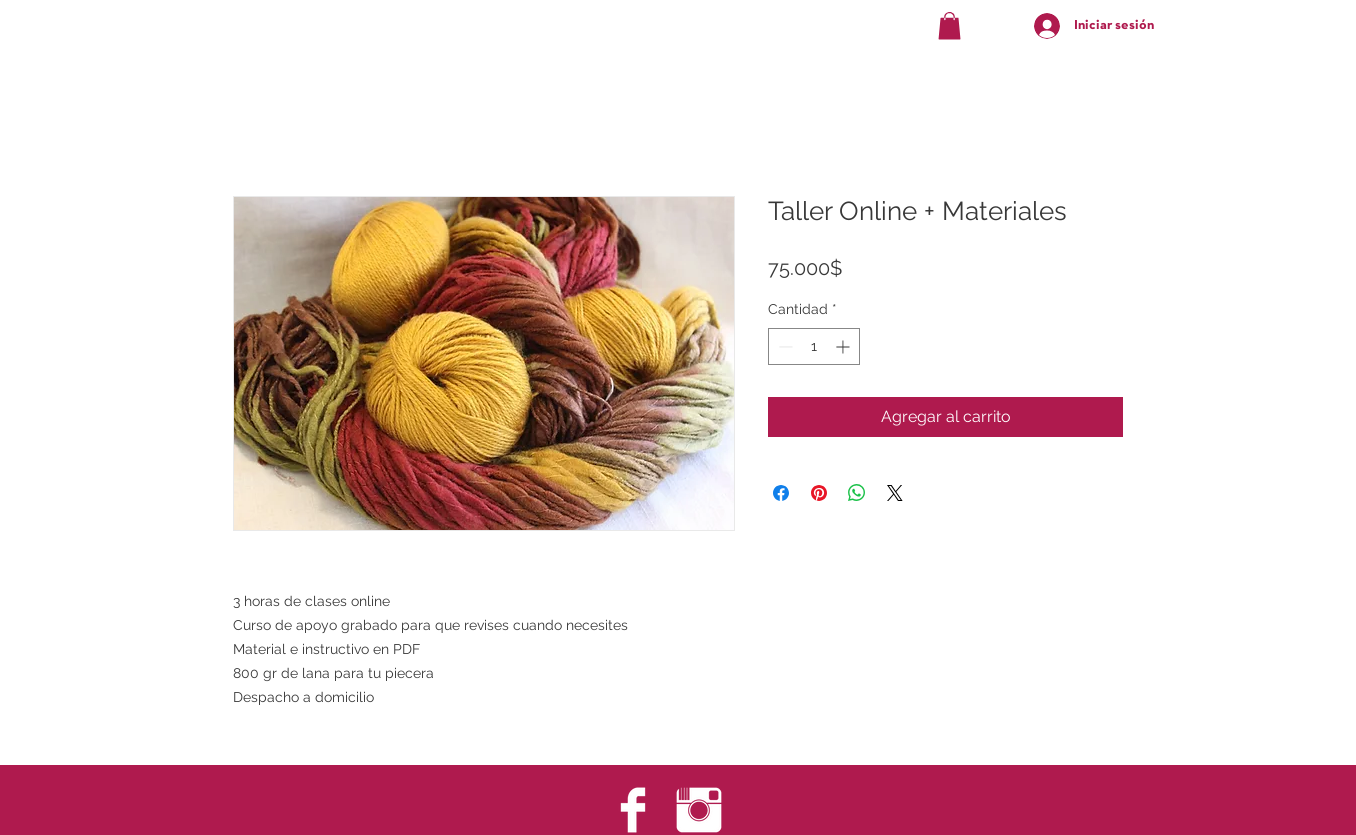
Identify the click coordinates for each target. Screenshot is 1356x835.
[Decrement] (783, 346)
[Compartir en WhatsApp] (857, 493)
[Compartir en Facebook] (781, 493)
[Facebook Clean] (633, 810)
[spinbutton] (814, 346)
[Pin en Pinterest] (819, 493)
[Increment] (844, 346)
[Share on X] (895, 493)
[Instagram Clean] (699, 810)
